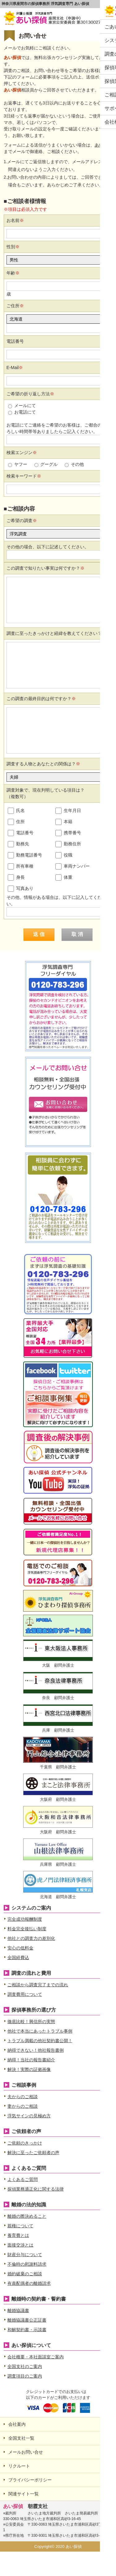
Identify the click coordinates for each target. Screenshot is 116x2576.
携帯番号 (68, 833)
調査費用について (24, 1994)
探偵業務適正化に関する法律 (35, 2189)
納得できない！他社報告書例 (35, 2050)
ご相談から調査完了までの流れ (37, 1984)
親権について (20, 2225)
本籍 (63, 822)
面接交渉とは (20, 2244)
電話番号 (20, 833)
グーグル (46, 464)
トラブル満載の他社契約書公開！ (39, 2040)
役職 (63, 855)
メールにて (22, 405)
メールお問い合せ (25, 2452)
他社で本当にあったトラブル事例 (39, 2031)
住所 (16, 822)
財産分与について (24, 2254)
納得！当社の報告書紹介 (31, 2059)
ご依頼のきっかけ (24, 2142)
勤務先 (18, 844)
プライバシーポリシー (30, 2479)
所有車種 (20, 866)
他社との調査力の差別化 (31, 1938)
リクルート (19, 2465)
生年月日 (68, 811)
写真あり (20, 889)
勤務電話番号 (25, 855)
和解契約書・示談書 (26, 2329)
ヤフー (17, 464)
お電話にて (22, 412)
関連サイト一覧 (23, 2493)
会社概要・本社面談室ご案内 (35, 2356)
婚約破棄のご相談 (24, 2273)
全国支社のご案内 (24, 2366)
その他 (74, 464)
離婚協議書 (18, 2310)
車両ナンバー (72, 866)
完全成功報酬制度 (24, 1919)
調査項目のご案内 (24, 2376)
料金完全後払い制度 (26, 1928)
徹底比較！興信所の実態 (31, 2021)
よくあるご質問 (22, 2179)
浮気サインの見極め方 (29, 2115)
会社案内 (17, 2424)
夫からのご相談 (22, 2096)
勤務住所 (68, 844)
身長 (16, 877)
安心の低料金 (20, 1947)
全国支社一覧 (21, 2438)
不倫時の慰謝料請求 (26, 2264)
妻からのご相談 (22, 2106)
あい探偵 (103, 144)
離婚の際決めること (26, 2216)
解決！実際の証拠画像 (29, 2069)
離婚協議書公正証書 (26, 2320)
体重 (63, 877)
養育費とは (18, 2235)
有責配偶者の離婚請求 (29, 2283)
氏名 (16, 811)
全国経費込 (18, 1957)
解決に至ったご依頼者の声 (33, 2152)
